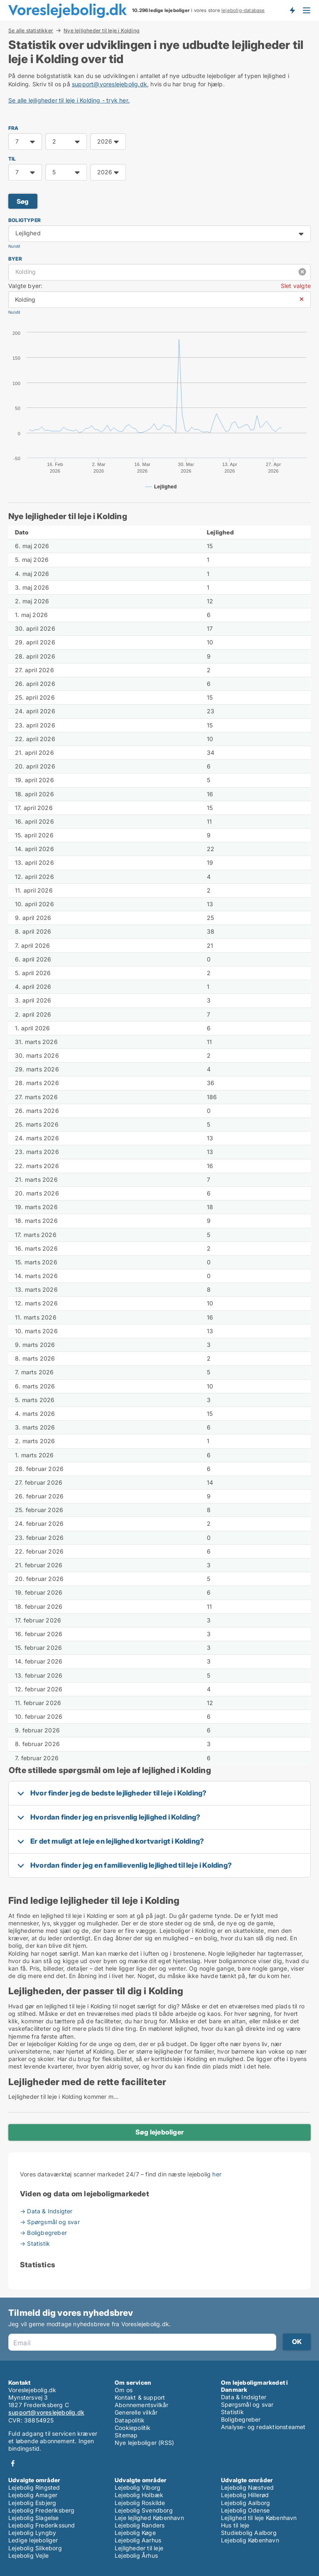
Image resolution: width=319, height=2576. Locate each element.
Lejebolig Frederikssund (41, 2525)
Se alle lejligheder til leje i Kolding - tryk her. (69, 100)
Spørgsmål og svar (247, 2404)
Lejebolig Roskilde (140, 2502)
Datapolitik (130, 2420)
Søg (23, 201)
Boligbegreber (241, 2419)
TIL (12, 159)
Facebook (12, 2463)
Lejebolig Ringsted (34, 2487)
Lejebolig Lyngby (32, 2532)
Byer (15, 259)
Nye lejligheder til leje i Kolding (102, 30)
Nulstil (14, 246)
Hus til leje (235, 2525)
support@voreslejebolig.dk (109, 84)
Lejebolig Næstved (247, 2487)
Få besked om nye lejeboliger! (292, 10)
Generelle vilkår (136, 2412)
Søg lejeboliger (159, 2132)
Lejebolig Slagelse (33, 2517)
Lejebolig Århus (136, 2555)
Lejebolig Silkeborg (35, 2548)
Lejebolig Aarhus (138, 2540)
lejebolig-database (243, 10)
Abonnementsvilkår (141, 2404)
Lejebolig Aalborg (245, 2502)
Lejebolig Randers (139, 2525)
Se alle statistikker (30, 30)
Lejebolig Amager (32, 2494)
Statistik (232, 2411)
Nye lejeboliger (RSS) (144, 2442)
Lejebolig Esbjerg (32, 2502)
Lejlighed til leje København (259, 2517)
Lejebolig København (250, 2540)
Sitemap (126, 2435)
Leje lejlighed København (149, 2517)
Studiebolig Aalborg (249, 2532)
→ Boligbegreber (43, 2232)
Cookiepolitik (133, 2427)
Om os (124, 2389)
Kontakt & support (140, 2397)
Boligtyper (24, 220)
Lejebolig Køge (135, 2532)
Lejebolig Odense (245, 2510)
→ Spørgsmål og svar (50, 2221)
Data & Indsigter (243, 2396)
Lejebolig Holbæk (139, 2494)
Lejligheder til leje (139, 2548)
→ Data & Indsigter (46, 2211)
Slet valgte (296, 285)
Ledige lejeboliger (33, 2540)
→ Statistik (35, 2243)
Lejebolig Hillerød (245, 2494)
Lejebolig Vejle (28, 2555)
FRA (13, 128)
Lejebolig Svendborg (144, 2510)
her (216, 2174)
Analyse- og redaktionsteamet (263, 2426)
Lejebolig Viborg (137, 2487)
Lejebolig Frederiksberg (41, 2510)
